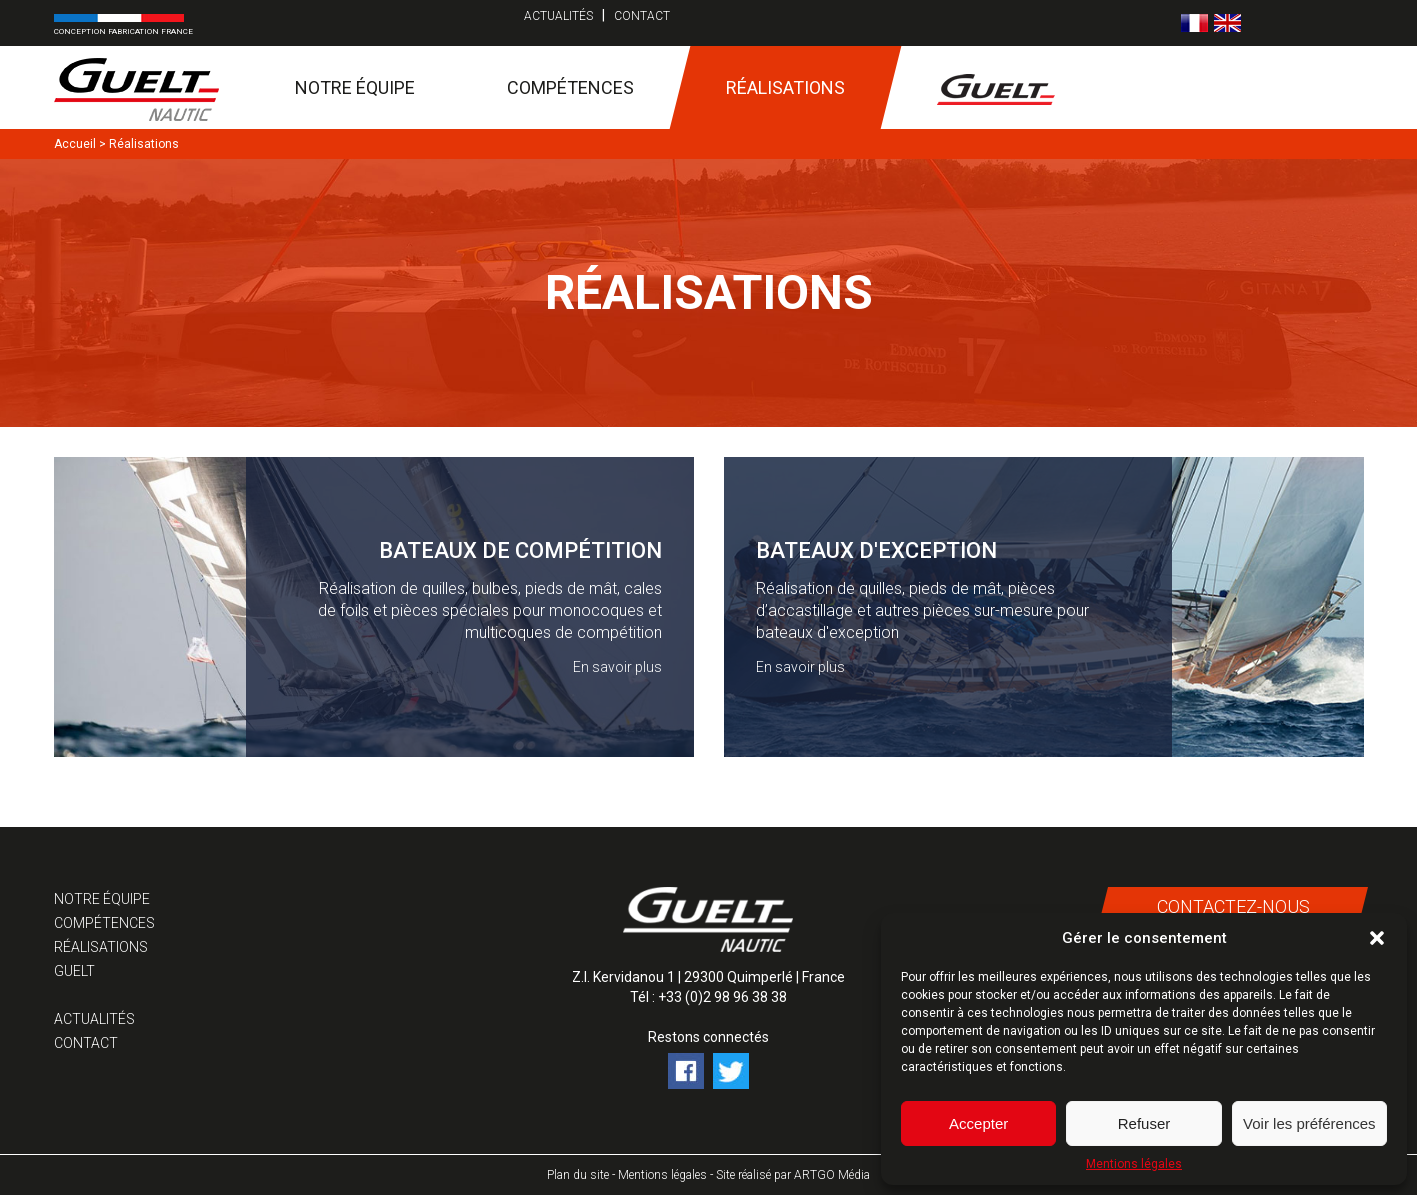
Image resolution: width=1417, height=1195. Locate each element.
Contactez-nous (1233, 906)
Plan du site (578, 1175)
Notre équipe (355, 87)
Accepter (978, 1123)
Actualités (558, 16)
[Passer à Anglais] (1227, 23)
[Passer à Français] (1194, 23)
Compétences (570, 87)
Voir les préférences (1309, 1123)
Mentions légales (1134, 1164)
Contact (642, 16)
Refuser (1144, 1123)
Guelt (74, 971)
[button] (1377, 938)
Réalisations (785, 87)
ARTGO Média (832, 1175)
